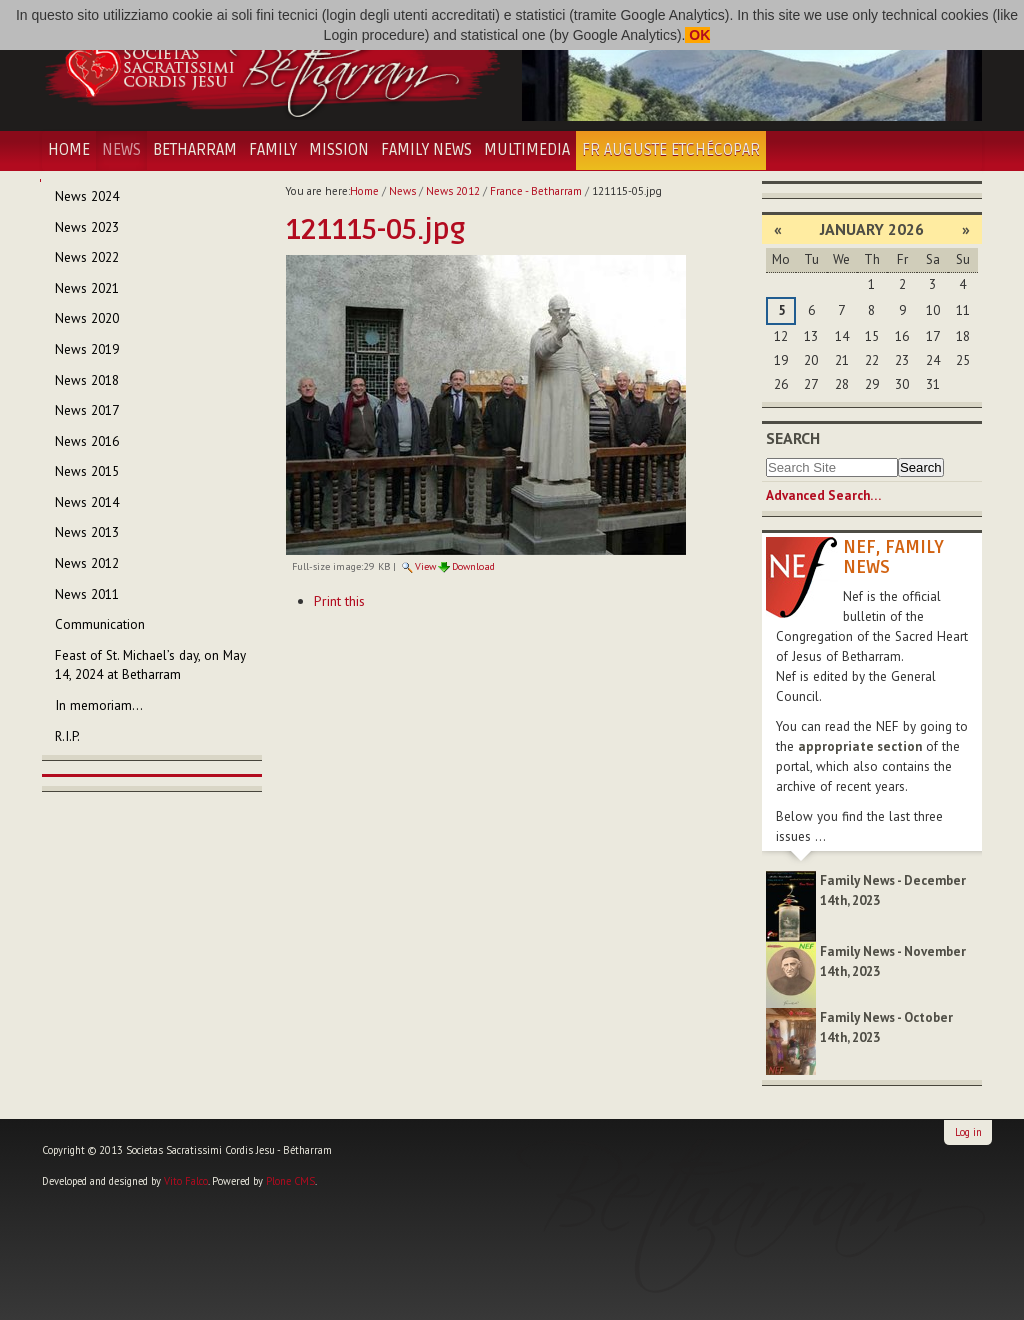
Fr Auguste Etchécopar (671, 150)
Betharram (195, 150)
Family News (426, 150)
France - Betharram (536, 191)
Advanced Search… (823, 495)
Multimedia (527, 150)
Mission (339, 150)
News (121, 150)
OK (697, 35)
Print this (339, 601)
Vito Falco (186, 1181)
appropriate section (860, 746)
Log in (968, 1132)
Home (69, 150)
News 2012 (453, 191)
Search (793, 438)
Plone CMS (290, 1181)
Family (273, 150)
